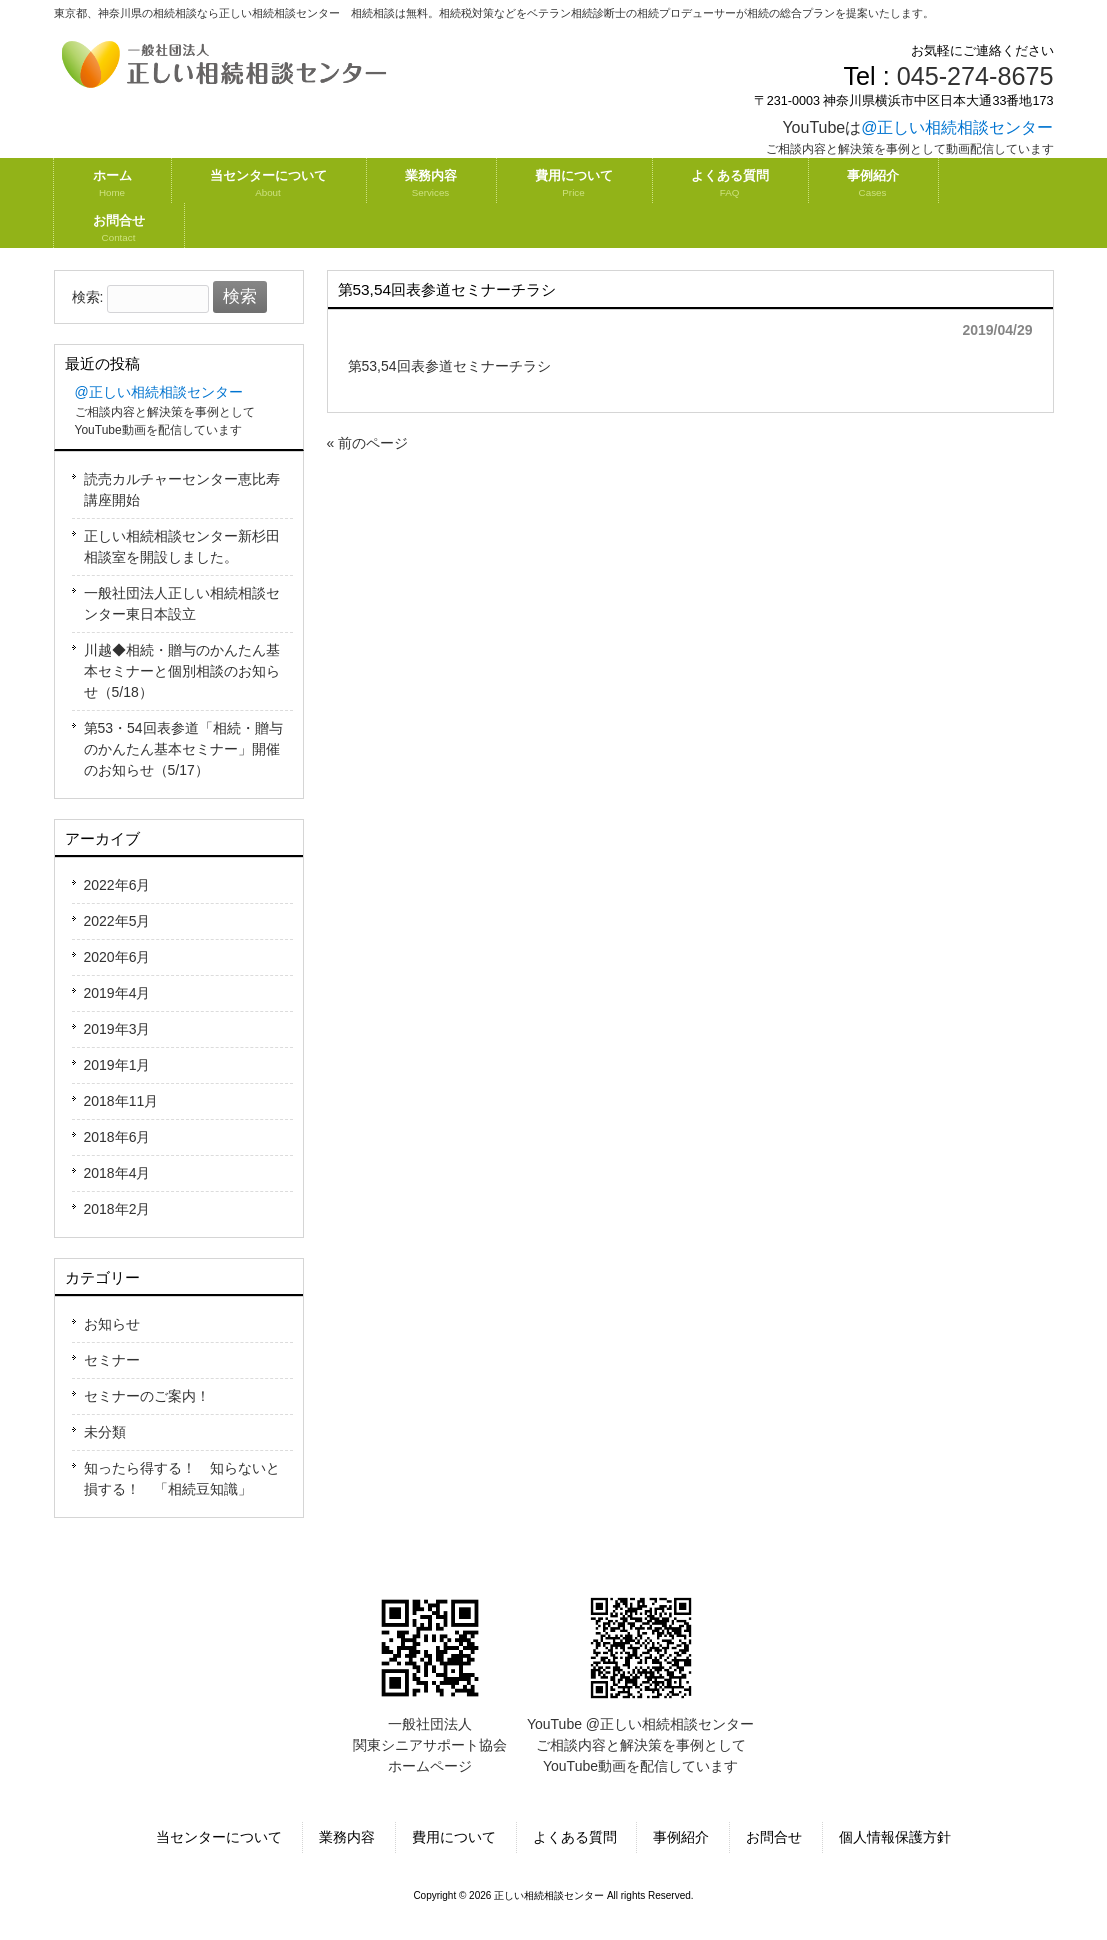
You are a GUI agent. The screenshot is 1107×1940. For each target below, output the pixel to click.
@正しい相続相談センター (957, 127)
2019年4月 (117, 993)
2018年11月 (121, 1101)
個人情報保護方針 (895, 1837)
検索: (88, 297)
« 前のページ (368, 443)
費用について (454, 1837)
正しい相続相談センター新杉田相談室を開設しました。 (182, 546)
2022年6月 (117, 885)
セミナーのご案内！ (147, 1396)
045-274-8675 (975, 76)
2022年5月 (117, 921)
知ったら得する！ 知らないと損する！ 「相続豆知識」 (182, 1478)
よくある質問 (575, 1837)
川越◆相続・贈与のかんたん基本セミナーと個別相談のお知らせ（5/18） (182, 671)
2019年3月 (117, 1029)
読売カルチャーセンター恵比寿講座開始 (182, 489)
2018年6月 (117, 1137)
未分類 (105, 1432)
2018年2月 (117, 1209)
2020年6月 (117, 957)
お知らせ (112, 1324)
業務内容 (347, 1837)
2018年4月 (117, 1173)
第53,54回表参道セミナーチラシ (449, 366)
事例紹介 (681, 1837)
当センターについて (219, 1837)
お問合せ (774, 1837)
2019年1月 (117, 1065)
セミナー (112, 1360)
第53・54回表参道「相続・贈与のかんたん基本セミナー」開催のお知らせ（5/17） (183, 749)
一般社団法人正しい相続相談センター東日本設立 (182, 603)
